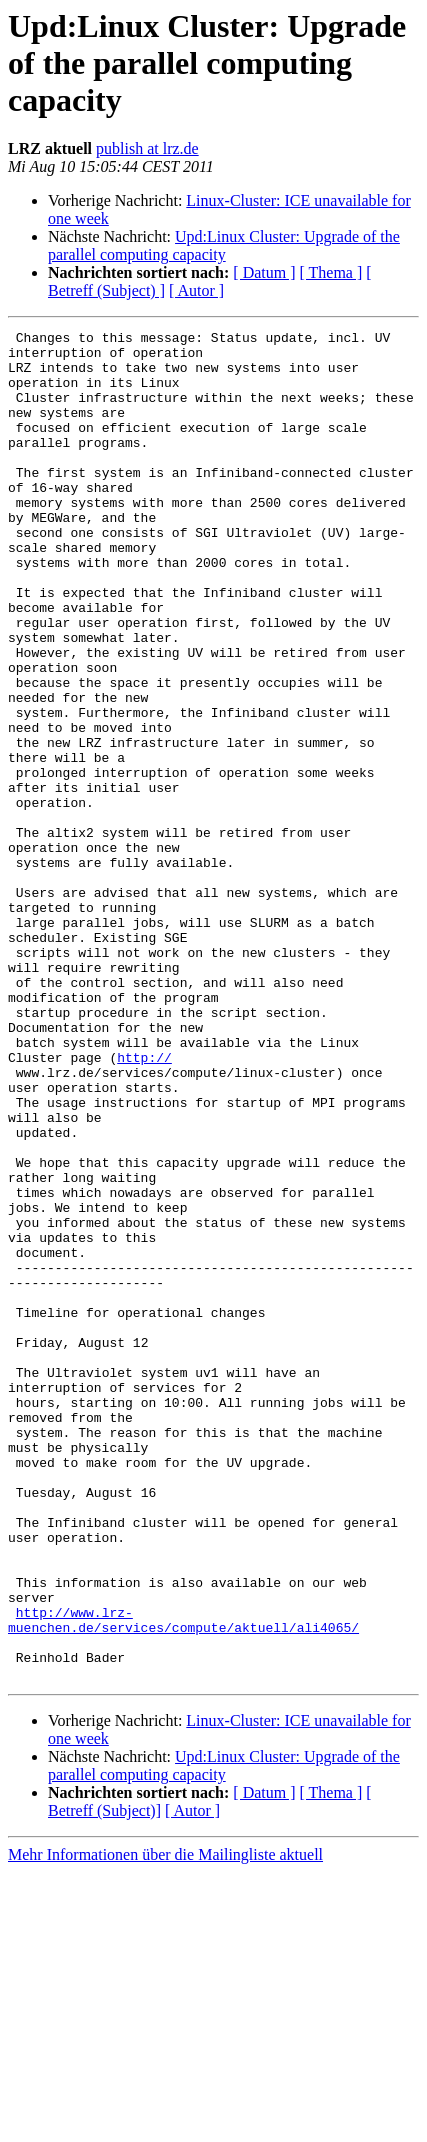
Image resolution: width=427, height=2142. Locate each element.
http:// (144, 1204)
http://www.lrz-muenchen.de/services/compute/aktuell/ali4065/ (183, 1879)
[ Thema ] (331, 272)
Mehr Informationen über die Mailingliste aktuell (165, 2124)
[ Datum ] (264, 272)
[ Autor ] (196, 290)
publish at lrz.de (147, 148)
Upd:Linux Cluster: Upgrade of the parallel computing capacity (224, 245)
